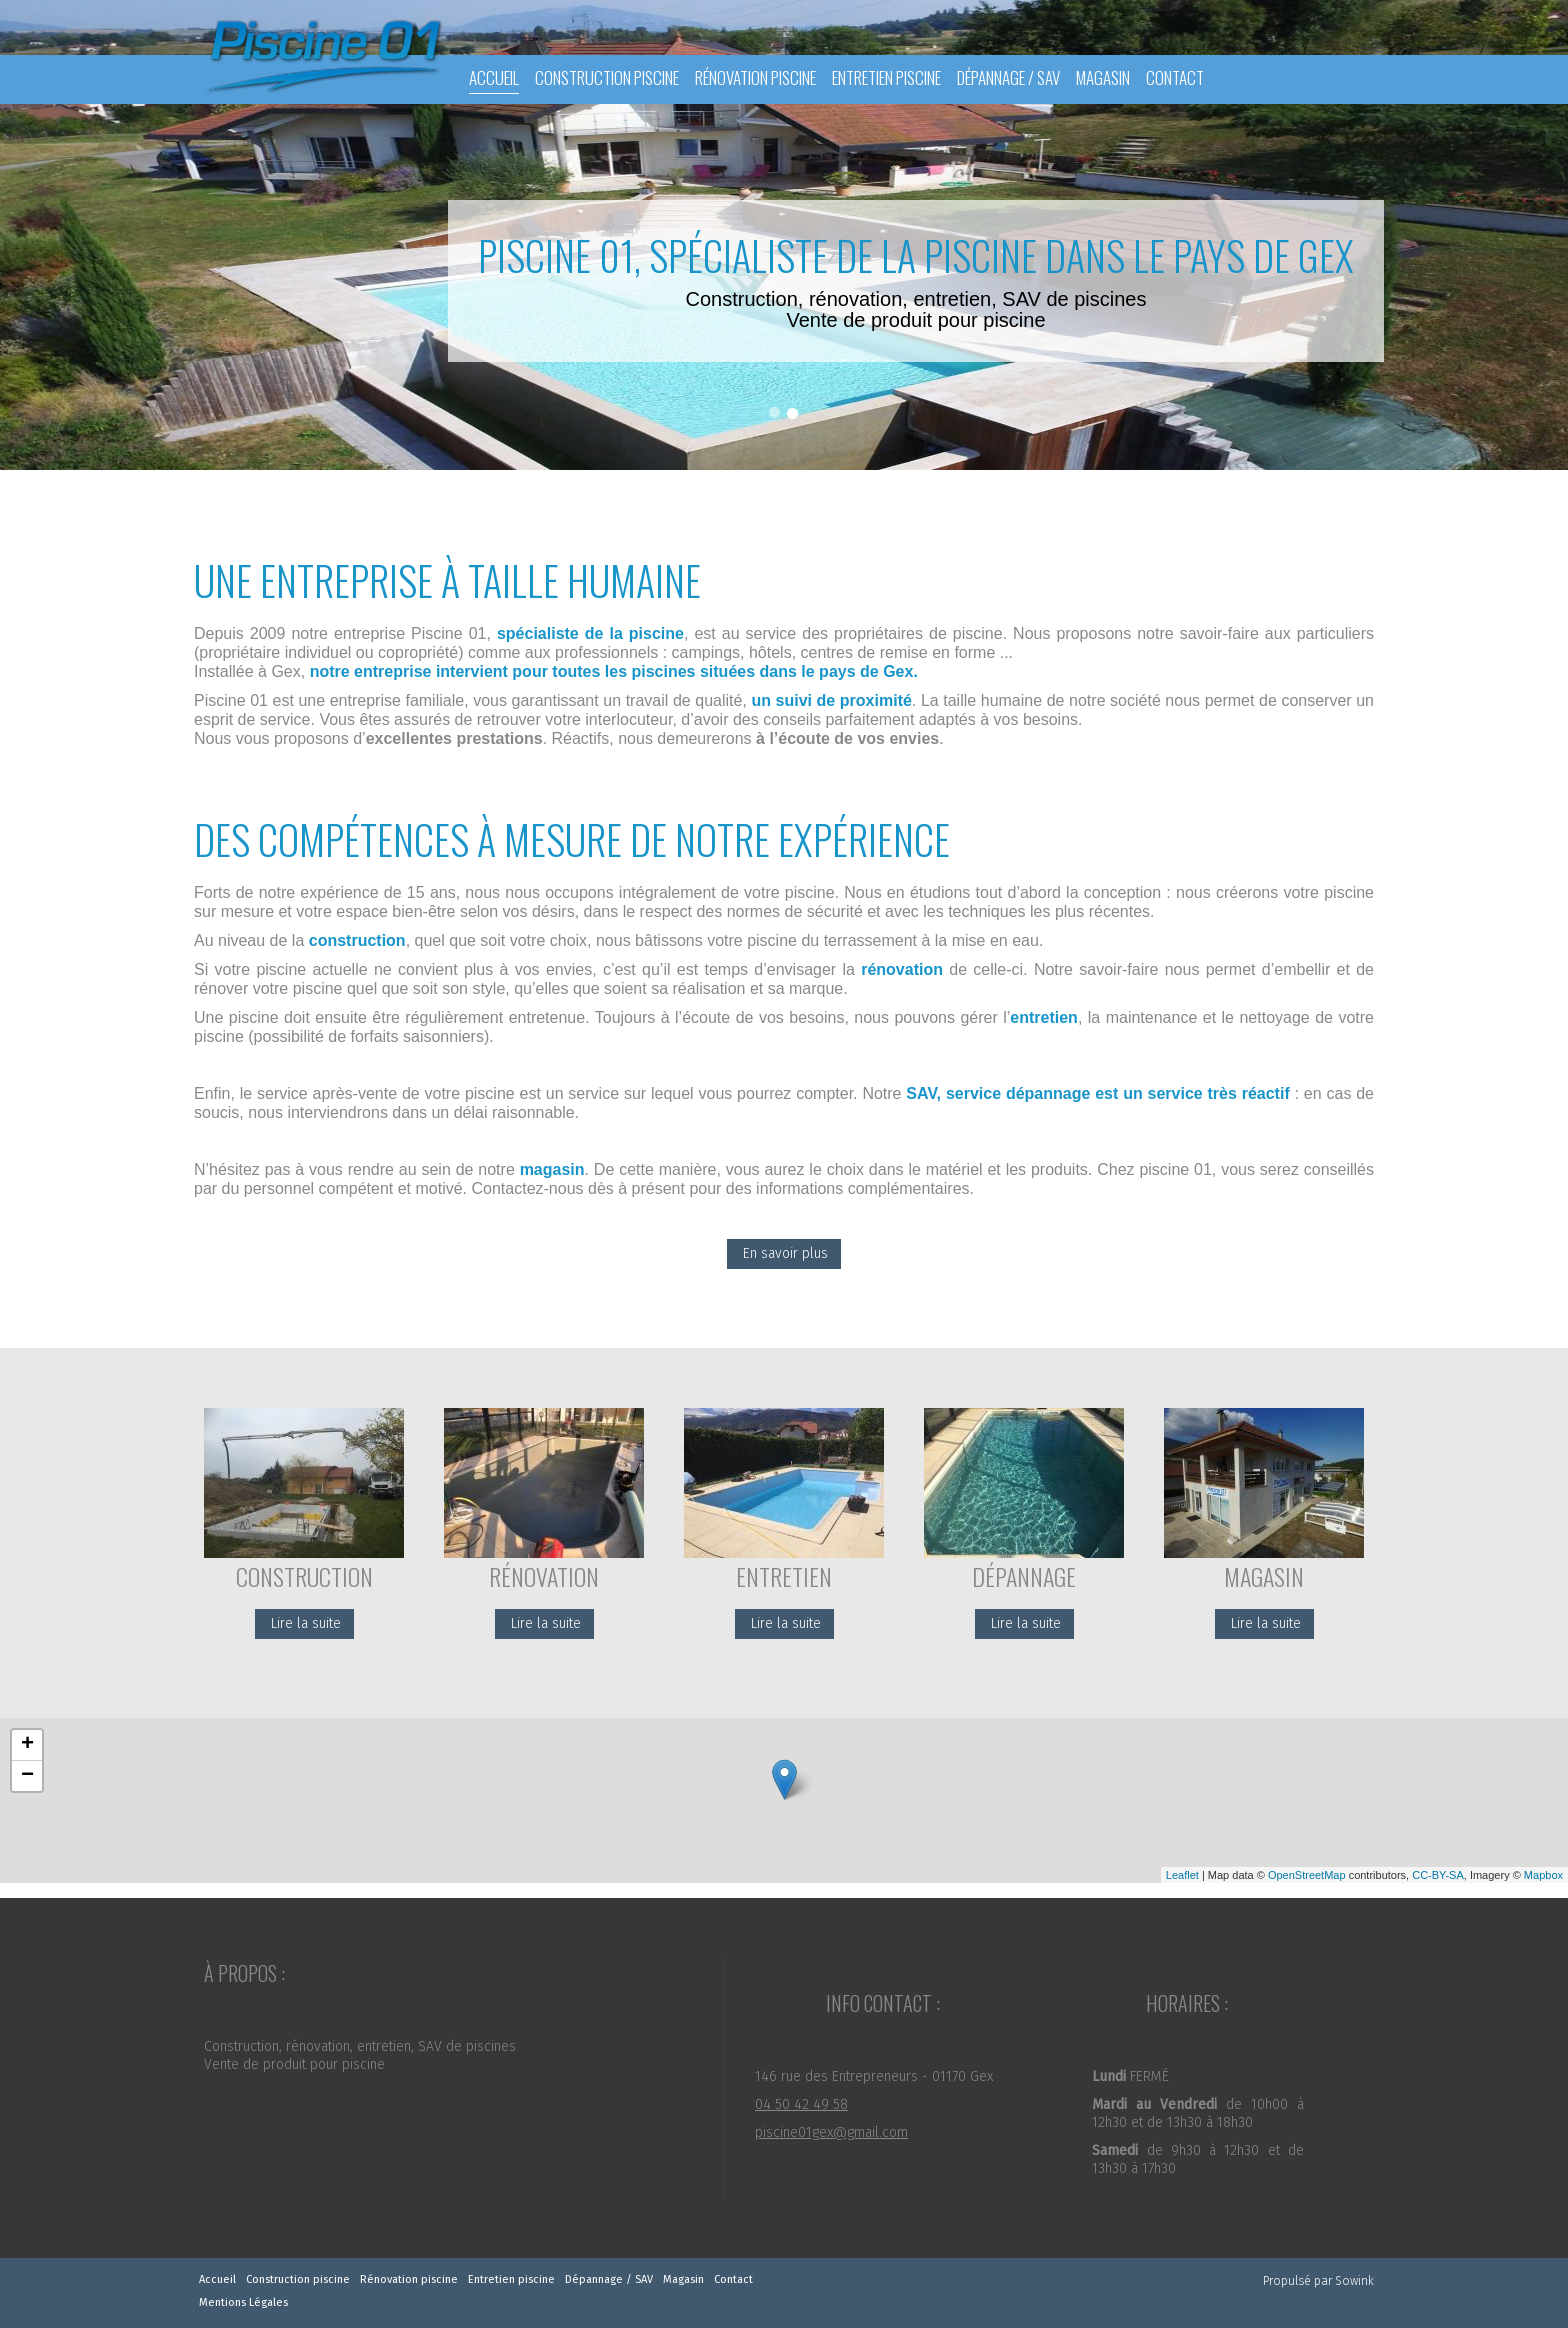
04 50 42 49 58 (801, 2104)
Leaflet (1182, 1875)
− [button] (27, 1776)
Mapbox (1543, 1875)
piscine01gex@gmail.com (831, 2132)
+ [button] (27, 1745)
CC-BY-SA (1438, 1875)
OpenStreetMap (1307, 1875)
